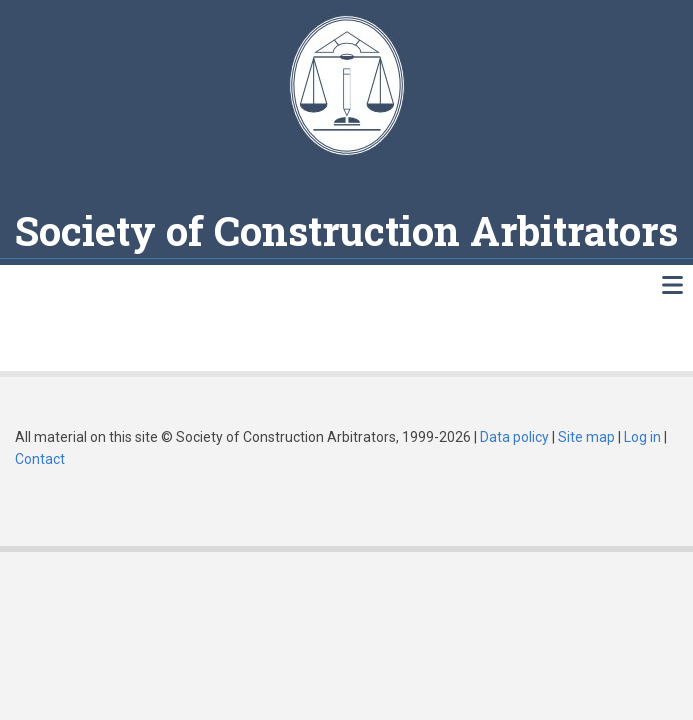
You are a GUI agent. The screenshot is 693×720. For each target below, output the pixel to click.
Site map (586, 437)
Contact (40, 459)
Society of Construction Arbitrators (346, 230)
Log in (642, 437)
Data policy (514, 437)
